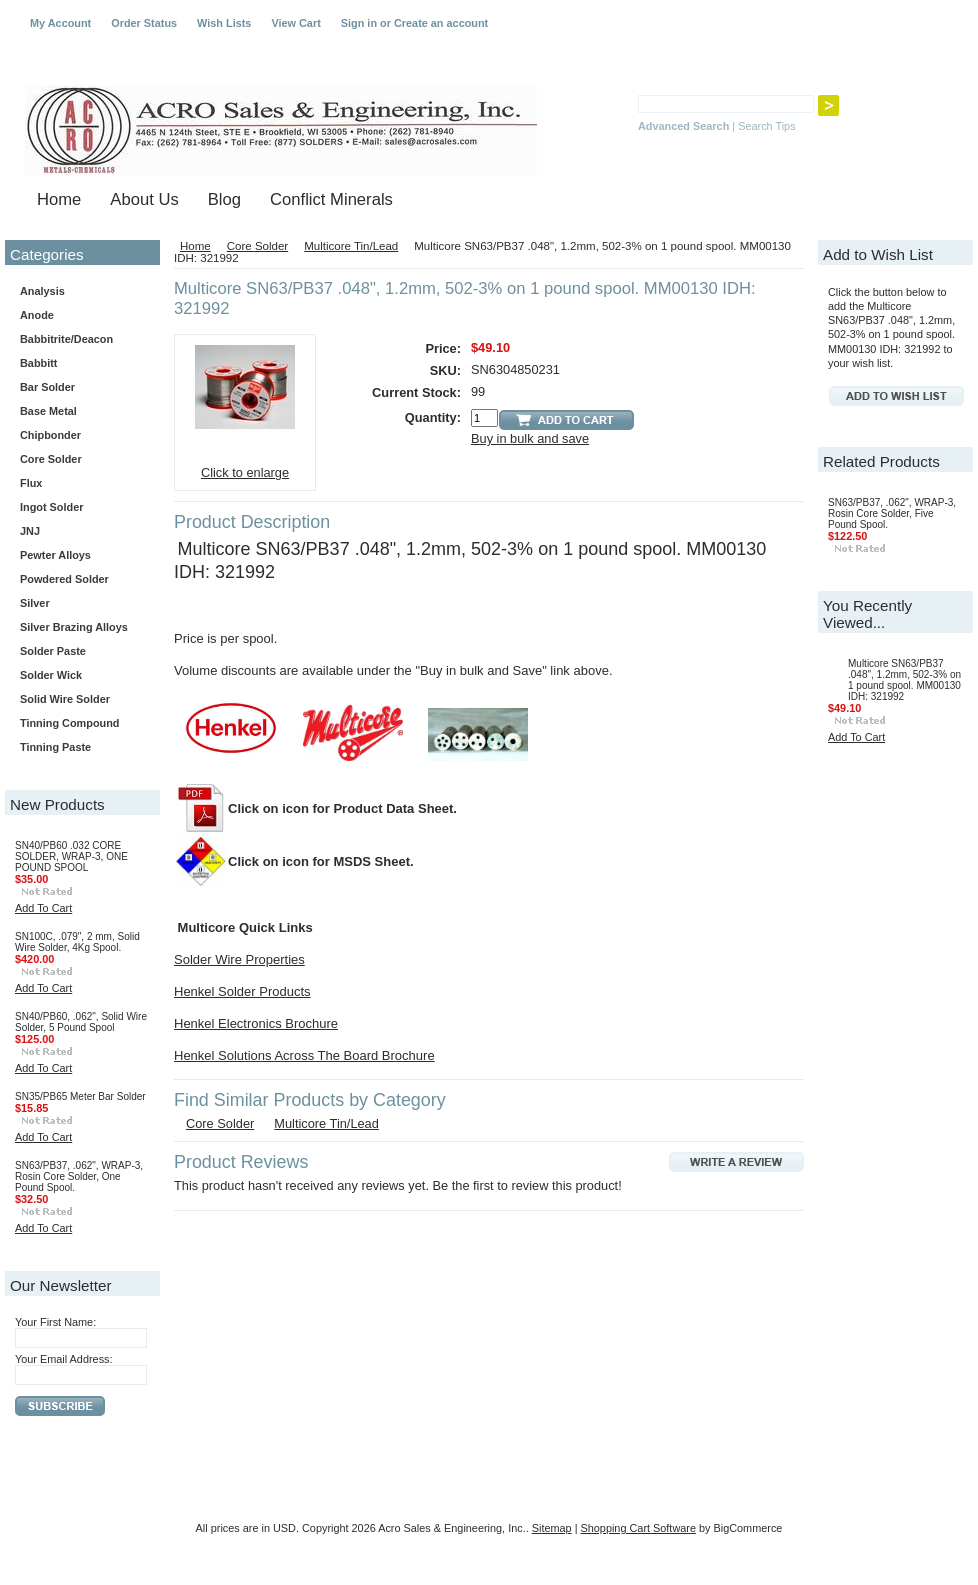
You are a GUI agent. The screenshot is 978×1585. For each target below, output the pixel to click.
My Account (60, 23)
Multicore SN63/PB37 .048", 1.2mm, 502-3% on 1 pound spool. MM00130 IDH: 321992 (904, 680)
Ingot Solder (51, 507)
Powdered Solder (64, 579)
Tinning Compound (69, 723)
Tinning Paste (55, 747)
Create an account (441, 23)
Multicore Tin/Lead (351, 246)
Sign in (359, 23)
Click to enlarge (245, 472)
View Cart (295, 23)
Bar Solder (78, 388)
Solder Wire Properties (239, 959)
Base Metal (48, 411)
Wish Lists (224, 23)
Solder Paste (78, 652)
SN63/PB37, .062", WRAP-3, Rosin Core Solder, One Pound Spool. (79, 1176)
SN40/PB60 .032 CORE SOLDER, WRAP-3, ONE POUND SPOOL (71, 856)
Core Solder (78, 460)
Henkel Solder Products (242, 991)
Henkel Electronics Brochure (256, 1023)
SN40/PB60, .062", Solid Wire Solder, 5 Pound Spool (81, 1022)
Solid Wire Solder (78, 700)
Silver (35, 603)
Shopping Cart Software (638, 1528)
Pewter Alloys (78, 556)
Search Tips (766, 126)
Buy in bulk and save (530, 438)
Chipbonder (50, 435)
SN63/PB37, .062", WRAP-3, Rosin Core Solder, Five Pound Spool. (892, 513)
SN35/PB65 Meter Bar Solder (80, 1096)
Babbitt (78, 364)
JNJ (30, 531)
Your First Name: (55, 1322)
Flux (78, 484)
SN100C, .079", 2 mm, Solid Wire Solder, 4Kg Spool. (77, 942)
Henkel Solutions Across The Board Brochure (304, 1055)
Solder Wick (51, 675)
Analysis (42, 291)
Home (195, 246)
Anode (37, 315)
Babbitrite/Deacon (66, 339)
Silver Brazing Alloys (74, 627)
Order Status (144, 23)
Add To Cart (43, 908)
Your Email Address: (64, 1359)
